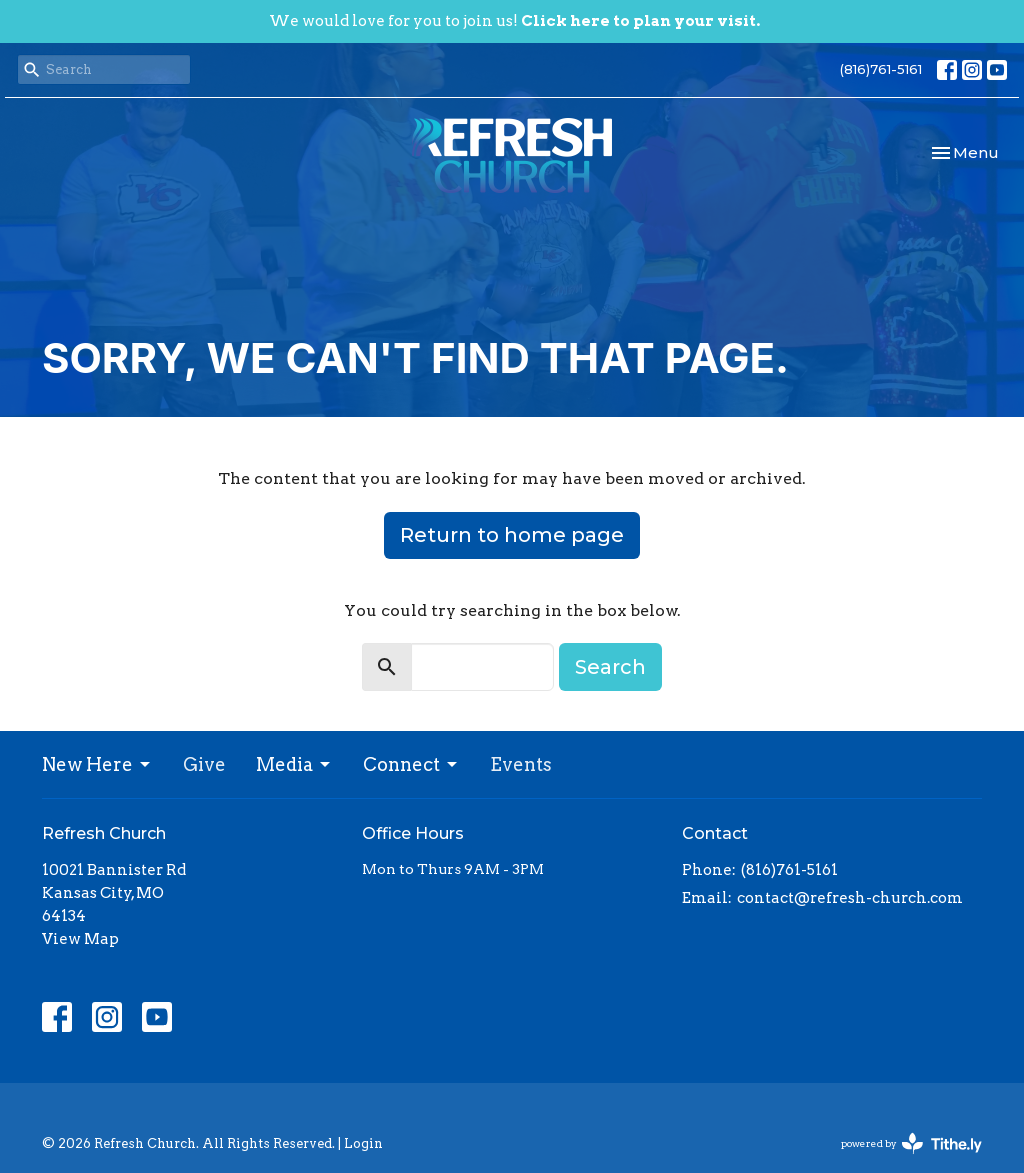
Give (204, 764)
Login (363, 1143)
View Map (80, 939)
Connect (411, 764)
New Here (97, 764)
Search (610, 667)
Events (521, 764)
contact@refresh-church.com (850, 898)
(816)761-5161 (881, 69)
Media (294, 764)
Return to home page (512, 535)
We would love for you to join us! (514, 21)
